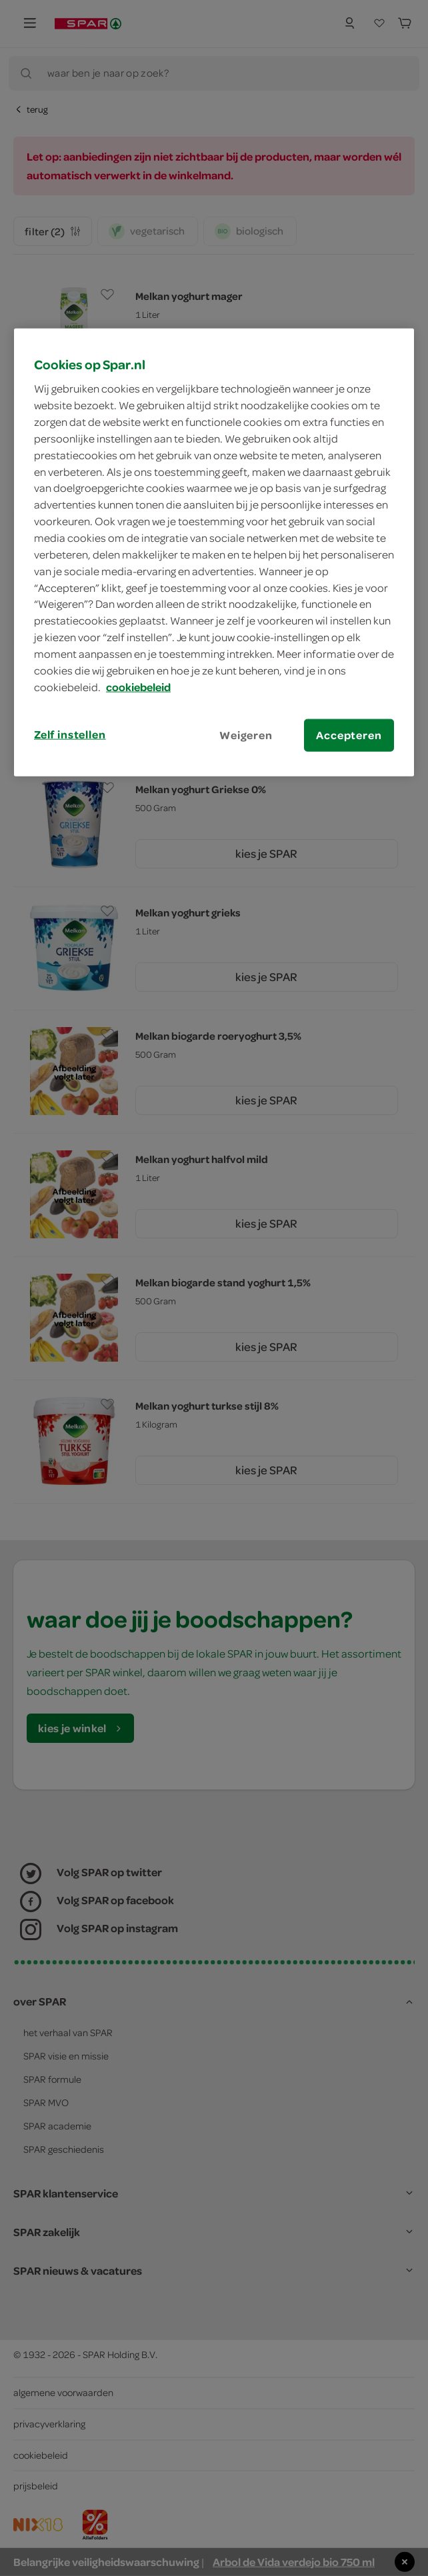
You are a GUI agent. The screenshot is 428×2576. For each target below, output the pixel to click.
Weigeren (246, 734)
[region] (214, 552)
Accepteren (348, 734)
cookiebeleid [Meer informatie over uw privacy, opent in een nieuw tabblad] (138, 686)
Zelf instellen (70, 733)
